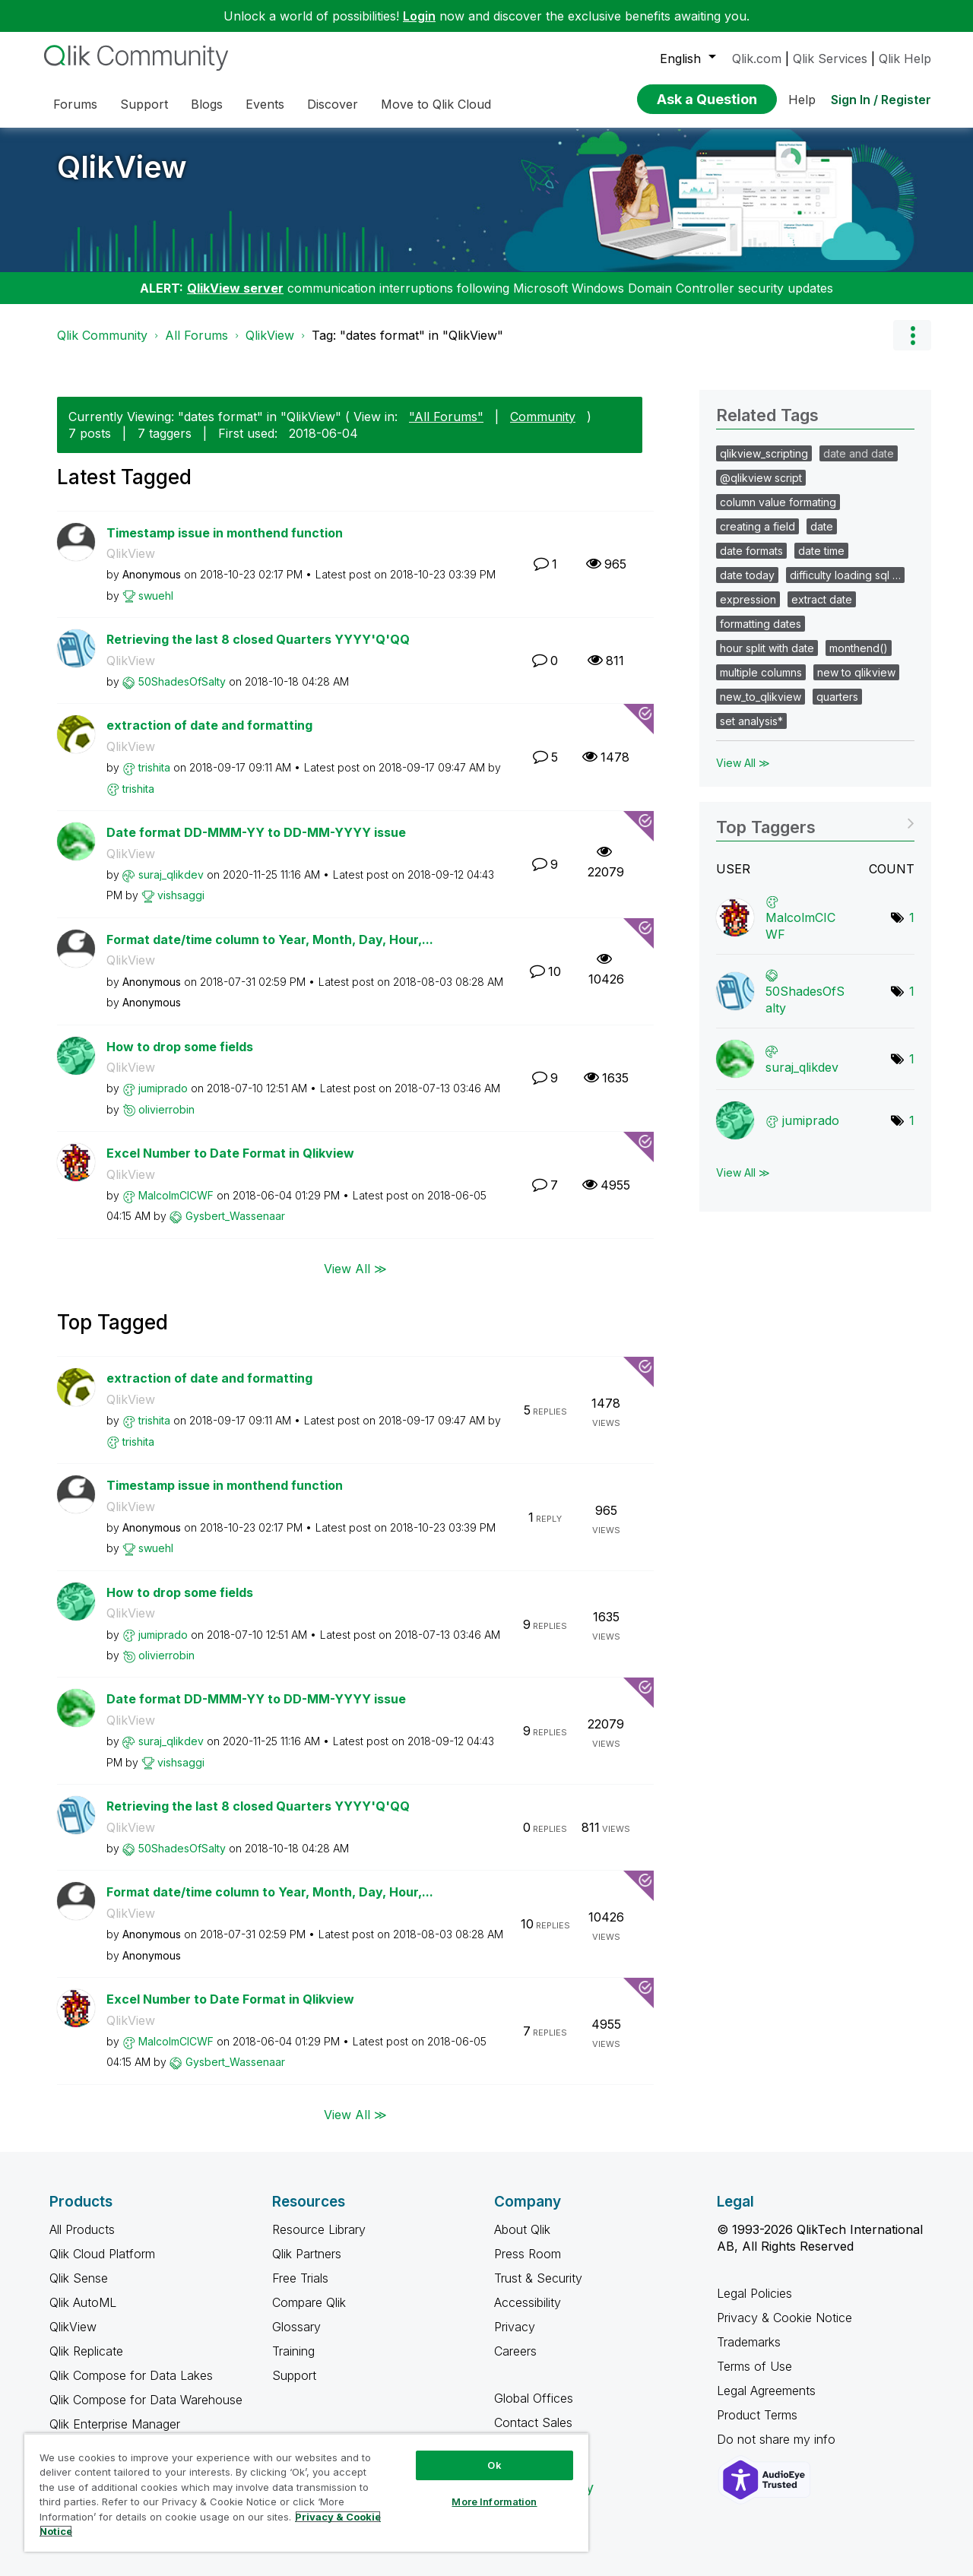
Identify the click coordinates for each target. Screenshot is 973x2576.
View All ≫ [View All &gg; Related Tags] (743, 762)
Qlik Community (102, 335)
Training (293, 2351)
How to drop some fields (179, 1046)
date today (747, 575)
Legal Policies (754, 2293)
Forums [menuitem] (75, 104)
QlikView (122, 167)
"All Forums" (446, 416)
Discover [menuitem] (332, 104)
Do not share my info (778, 2439)
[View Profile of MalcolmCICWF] (176, 1195)
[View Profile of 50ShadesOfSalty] (182, 681)
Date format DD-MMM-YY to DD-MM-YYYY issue (256, 832)
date (821, 526)
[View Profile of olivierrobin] (166, 1109)
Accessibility (527, 2302)
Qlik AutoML (82, 2302)
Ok (494, 2465)
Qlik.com (756, 58)
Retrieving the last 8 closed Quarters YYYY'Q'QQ (258, 639)
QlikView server (235, 288)
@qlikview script (761, 477)
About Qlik (522, 2229)
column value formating (778, 502)
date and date (858, 453)
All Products (82, 2229)
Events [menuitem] (265, 104)
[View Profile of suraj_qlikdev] (171, 874)
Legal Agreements (766, 2390)
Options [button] (912, 335)
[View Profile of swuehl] (155, 595)
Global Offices (533, 2398)
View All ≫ (355, 1268)
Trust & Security (538, 2278)
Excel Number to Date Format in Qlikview (230, 1153)
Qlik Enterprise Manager (114, 2424)
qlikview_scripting (764, 453)
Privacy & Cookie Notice (784, 2317)
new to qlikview (856, 672)
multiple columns (761, 672)
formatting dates (760, 623)
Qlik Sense (78, 2278)
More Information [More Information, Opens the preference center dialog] (494, 2501)
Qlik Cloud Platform (102, 2253)
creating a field (757, 526)
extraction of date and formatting (209, 725)
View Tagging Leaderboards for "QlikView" (815, 822)
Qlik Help (905, 58)
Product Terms (757, 2414)
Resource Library (319, 2229)
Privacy (514, 2326)
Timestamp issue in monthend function (224, 532)
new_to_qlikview (760, 696)
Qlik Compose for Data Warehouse (145, 2399)
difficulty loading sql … (845, 575)
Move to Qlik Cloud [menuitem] (436, 104)
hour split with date (767, 648)
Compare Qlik (309, 2302)
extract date (821, 599)
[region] (306, 2492)
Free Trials (300, 2278)
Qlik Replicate (86, 2351)
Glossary (296, 2326)
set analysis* (751, 720)
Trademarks (749, 2341)
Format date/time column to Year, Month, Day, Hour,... (269, 939)
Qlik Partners (306, 2253)
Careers (515, 2351)
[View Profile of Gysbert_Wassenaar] (235, 1215)
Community (542, 416)
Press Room (527, 2253)
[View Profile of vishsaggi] (180, 895)
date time (821, 550)
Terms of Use (754, 2366)
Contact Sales (533, 2422)
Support (294, 2375)
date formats (751, 550)
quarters (837, 696)
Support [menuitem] (144, 104)
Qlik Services (830, 58)
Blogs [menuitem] (207, 104)
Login (419, 16)
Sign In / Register (881, 99)
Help (802, 99)
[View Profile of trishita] (154, 767)
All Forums (196, 335)
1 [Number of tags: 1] (911, 917)
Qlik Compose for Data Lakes (131, 2375)
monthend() (858, 648)
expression (748, 599)
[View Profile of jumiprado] (163, 1088)
